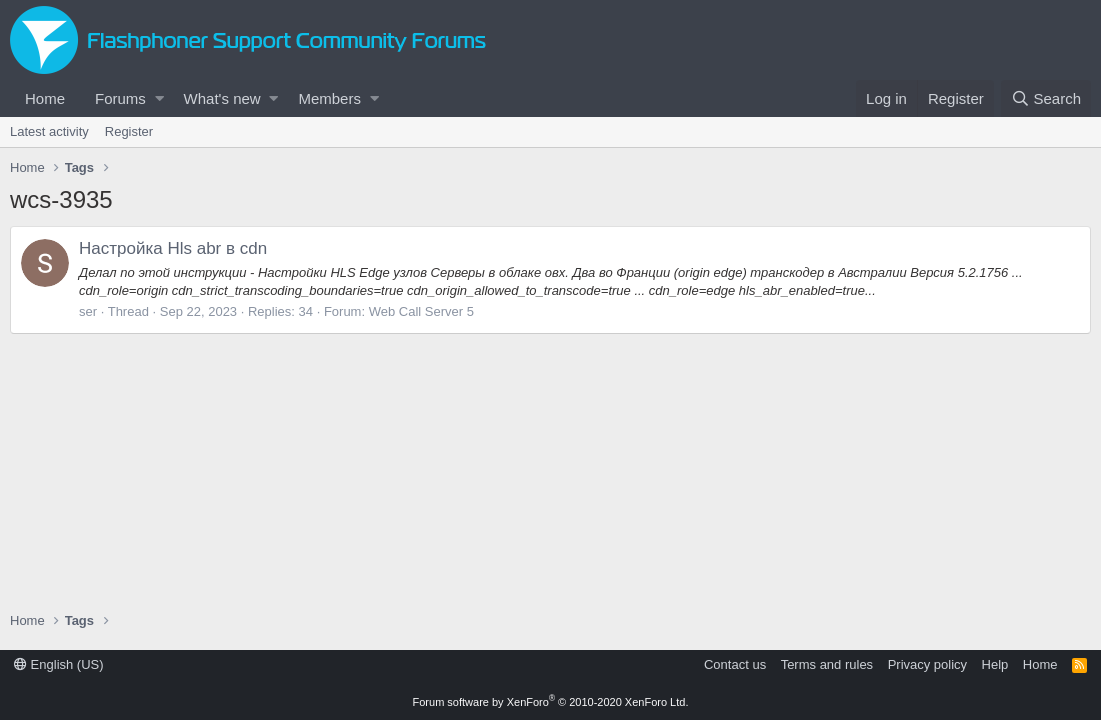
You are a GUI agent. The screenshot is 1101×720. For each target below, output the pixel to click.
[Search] (1046, 98)
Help (995, 664)
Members (329, 98)
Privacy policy (927, 664)
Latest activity (49, 131)
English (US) (59, 664)
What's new (222, 98)
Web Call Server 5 (421, 311)
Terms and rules (827, 664)
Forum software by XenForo (551, 702)
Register (129, 131)
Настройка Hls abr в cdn (173, 248)
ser (88, 311)
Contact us (735, 664)
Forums (120, 98)
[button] (159, 98)
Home (45, 98)
